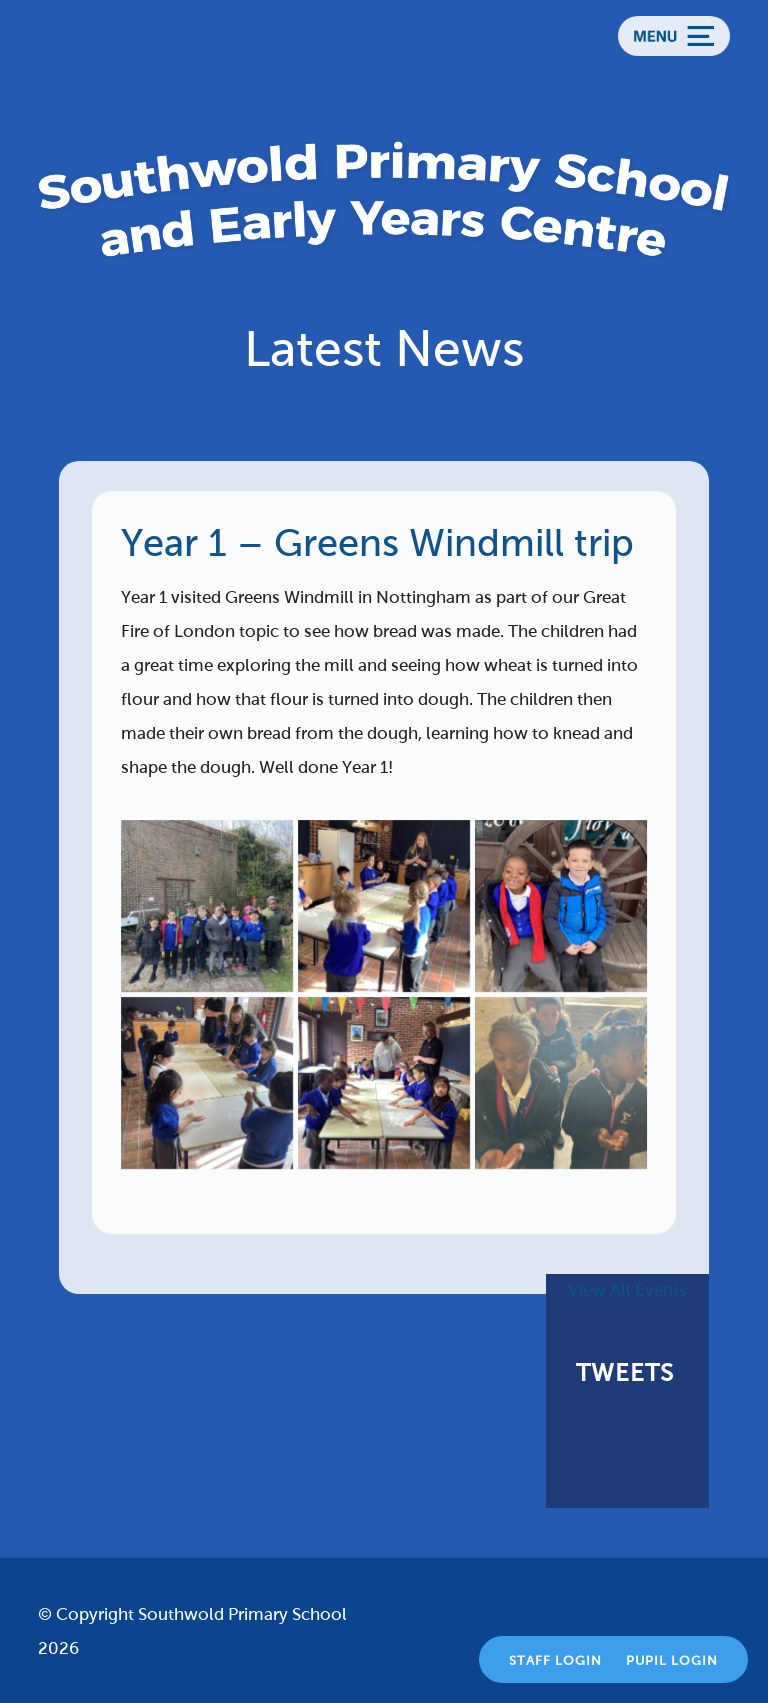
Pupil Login (672, 1661)
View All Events (627, 1290)
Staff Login (555, 1661)
